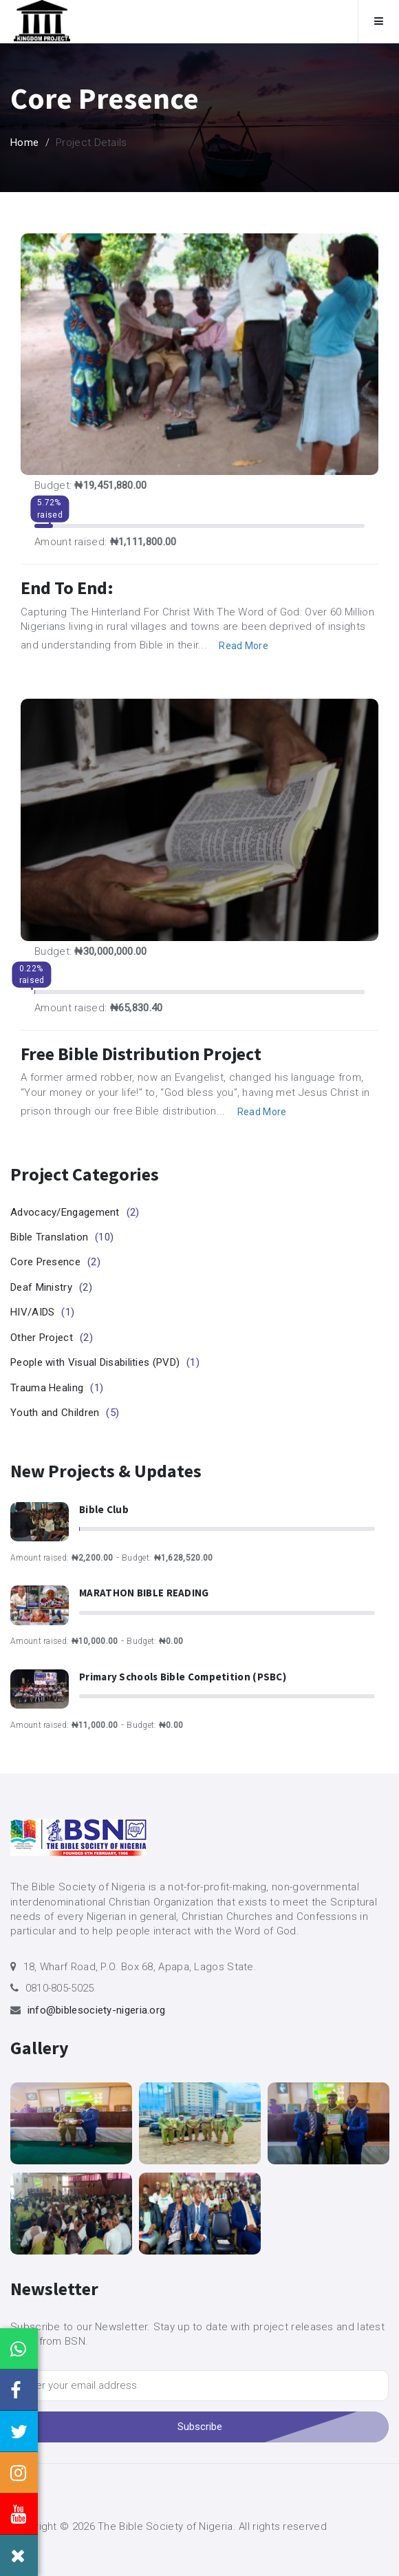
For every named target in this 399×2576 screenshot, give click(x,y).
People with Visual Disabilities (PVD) (105, 1362)
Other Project (51, 1337)
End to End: (67, 587)
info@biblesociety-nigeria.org (97, 2010)
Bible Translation (62, 1237)
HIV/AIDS (42, 1312)
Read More (243, 645)
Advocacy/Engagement (75, 1212)
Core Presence (55, 1262)
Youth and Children (64, 1412)
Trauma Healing (56, 1388)
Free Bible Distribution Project (141, 1053)
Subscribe (199, 2426)
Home (24, 142)
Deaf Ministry (51, 1287)
